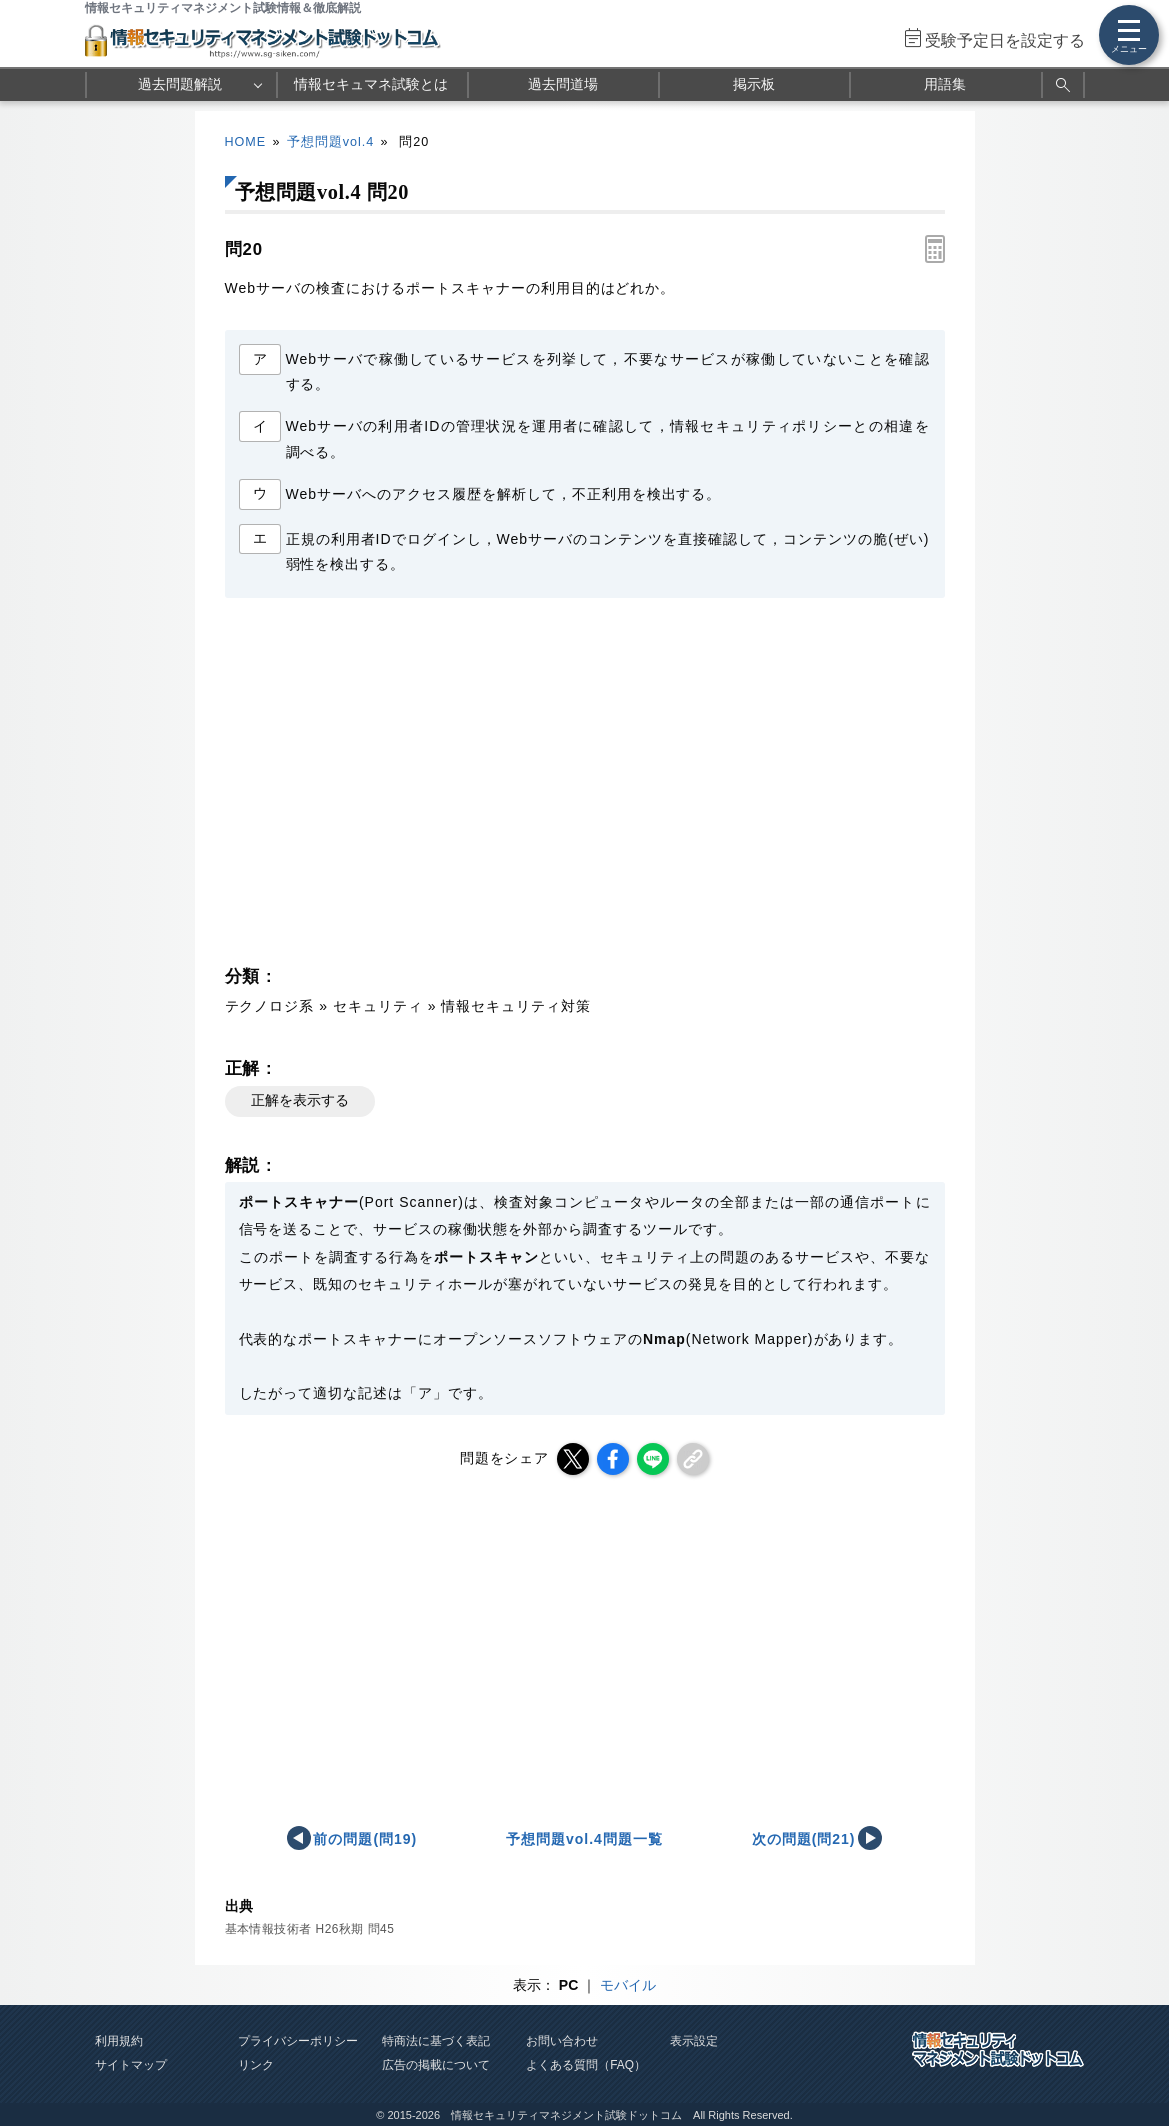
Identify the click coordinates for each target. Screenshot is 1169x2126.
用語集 (945, 84)
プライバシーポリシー (298, 2041)
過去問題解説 (180, 84)
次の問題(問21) (804, 1839)
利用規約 (119, 2041)
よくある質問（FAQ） (586, 2065)
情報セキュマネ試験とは (371, 84)
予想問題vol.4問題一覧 (584, 1839)
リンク (256, 2065)
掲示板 (754, 84)
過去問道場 (563, 84)
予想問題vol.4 (330, 142)
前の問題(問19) (365, 1839)
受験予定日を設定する (1005, 40)
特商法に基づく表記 (436, 2041)
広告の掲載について (436, 2065)
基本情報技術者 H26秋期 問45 (310, 1929)
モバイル (628, 1985)
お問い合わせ (562, 2041)
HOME (246, 142)
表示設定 (694, 2041)
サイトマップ (131, 2065)
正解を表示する (300, 1100)
